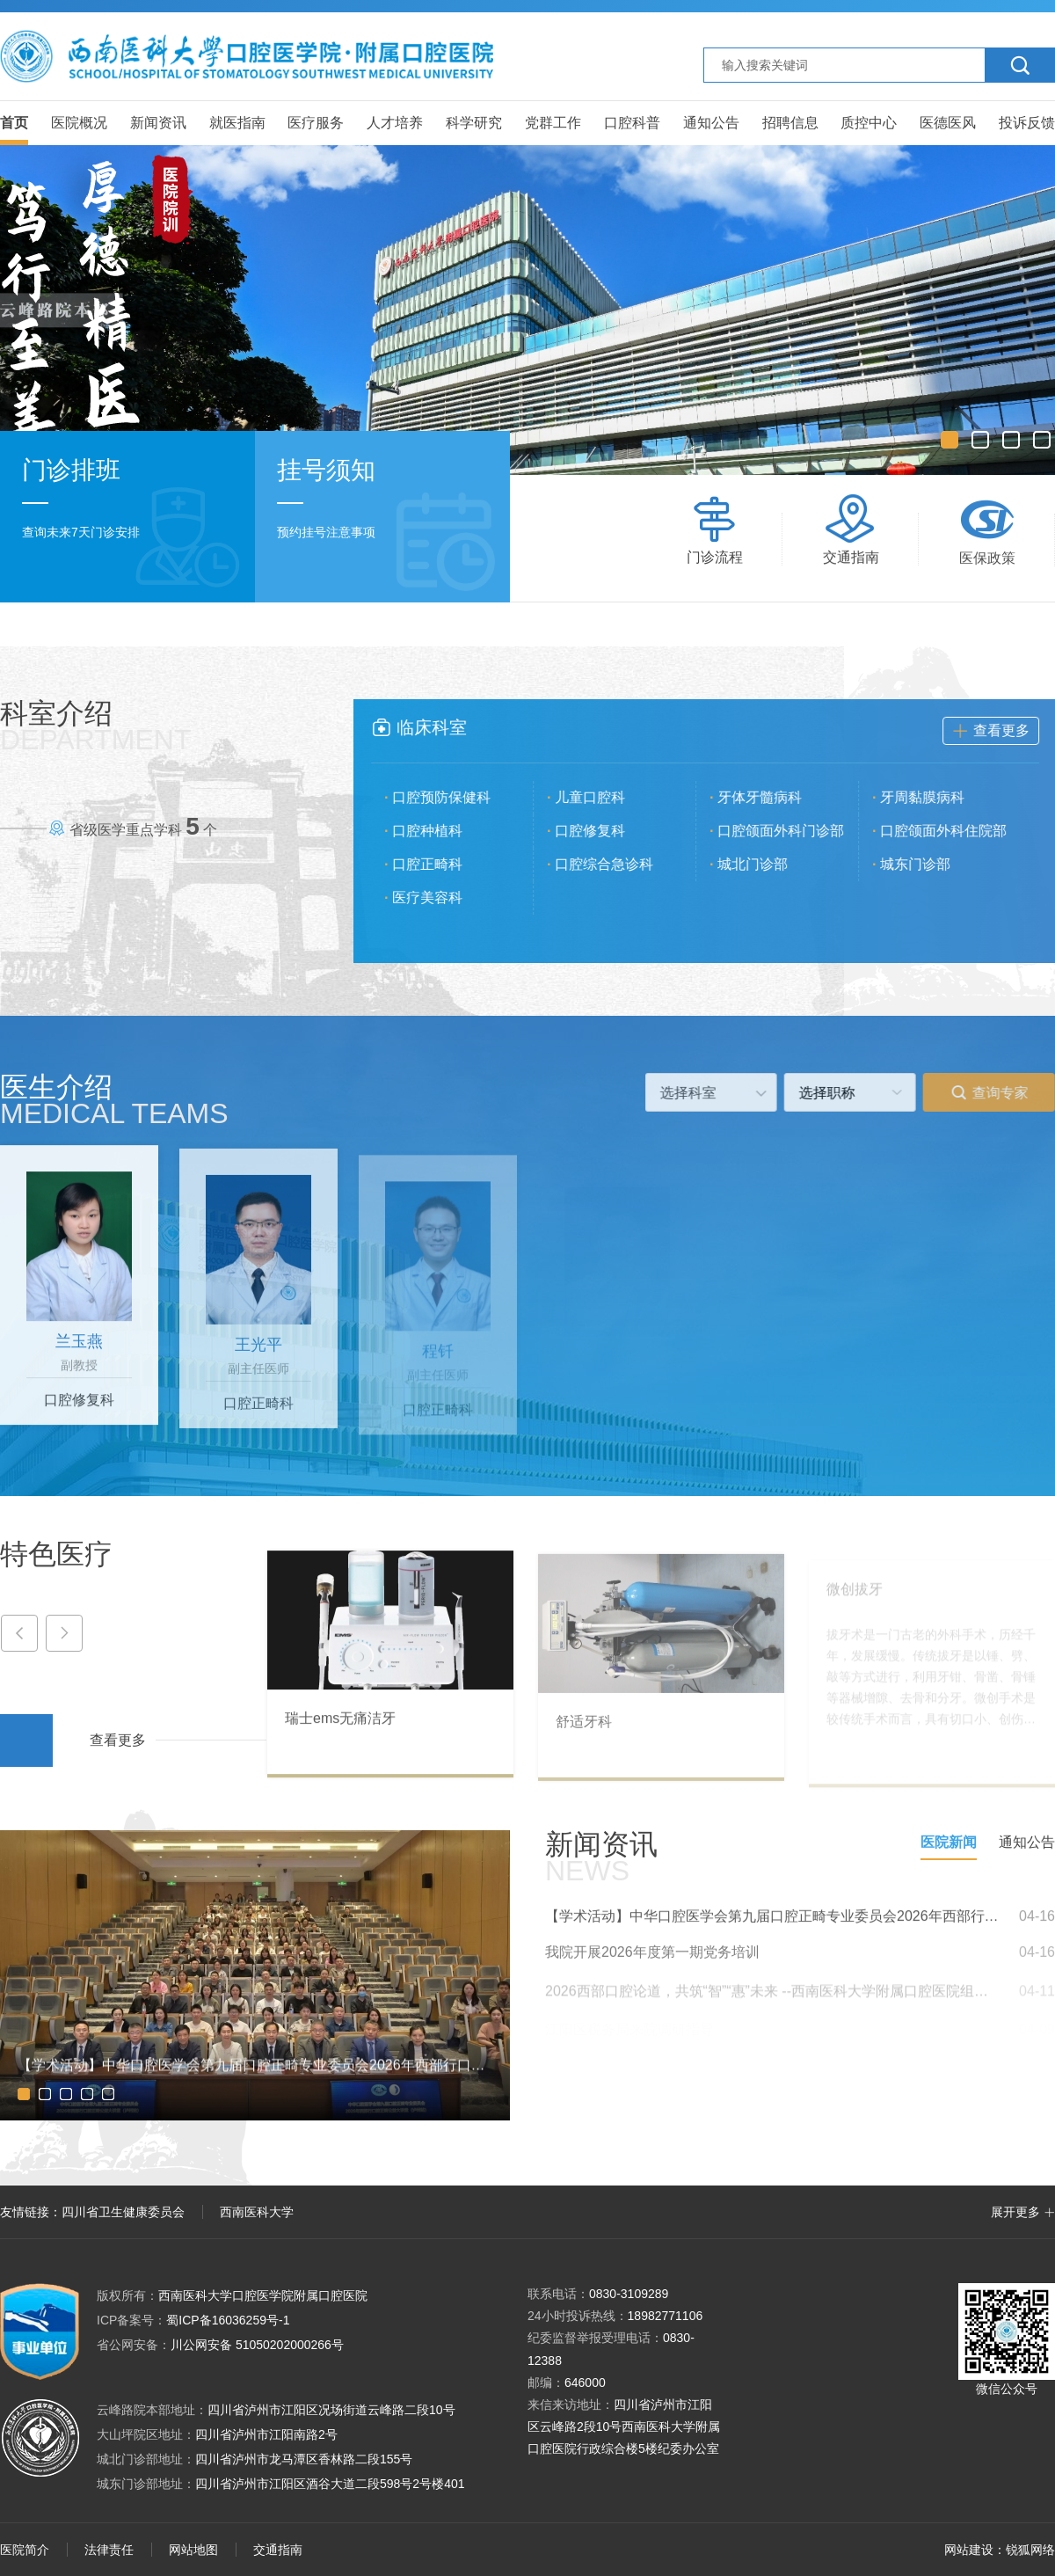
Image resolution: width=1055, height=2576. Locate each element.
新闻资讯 (158, 122)
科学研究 (474, 122)
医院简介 (24, 2550)
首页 (14, 122)
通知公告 (711, 122)
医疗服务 (315, 122)
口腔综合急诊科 (620, 864)
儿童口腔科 (606, 797)
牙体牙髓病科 (775, 797)
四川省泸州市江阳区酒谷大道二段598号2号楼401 (330, 2484)
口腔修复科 (606, 830)
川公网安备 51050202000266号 (220, 2345)
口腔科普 (632, 122)
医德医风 (948, 122)
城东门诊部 (931, 864)
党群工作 (553, 122)
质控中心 (868, 122)
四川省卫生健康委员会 (123, 2212)
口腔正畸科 (443, 864)
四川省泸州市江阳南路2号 (266, 2434)
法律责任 (109, 2550)
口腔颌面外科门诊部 (796, 830)
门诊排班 (71, 470)
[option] (527, 310)
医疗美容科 (443, 897)
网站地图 (193, 2550)
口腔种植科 (443, 830)
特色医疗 (56, 1554)
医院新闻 (948, 1842)
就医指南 (237, 122)
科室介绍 (96, 725)
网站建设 (968, 2550)
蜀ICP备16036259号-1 (193, 2320)
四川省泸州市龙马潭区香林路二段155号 (303, 2459)
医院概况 (79, 122)
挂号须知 (326, 471)
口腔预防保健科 (457, 797)
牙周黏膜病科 (938, 797)
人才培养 (395, 122)
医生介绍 (114, 1099)
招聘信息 (790, 122)
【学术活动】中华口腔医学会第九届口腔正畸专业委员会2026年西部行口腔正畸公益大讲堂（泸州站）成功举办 (773, 1931)
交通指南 (277, 2550)
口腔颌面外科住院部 (959, 830)
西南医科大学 (257, 2212)
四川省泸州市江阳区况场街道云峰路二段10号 (331, 2410)
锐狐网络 (1030, 2550)
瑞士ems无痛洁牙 (340, 1733)
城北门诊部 (768, 864)
